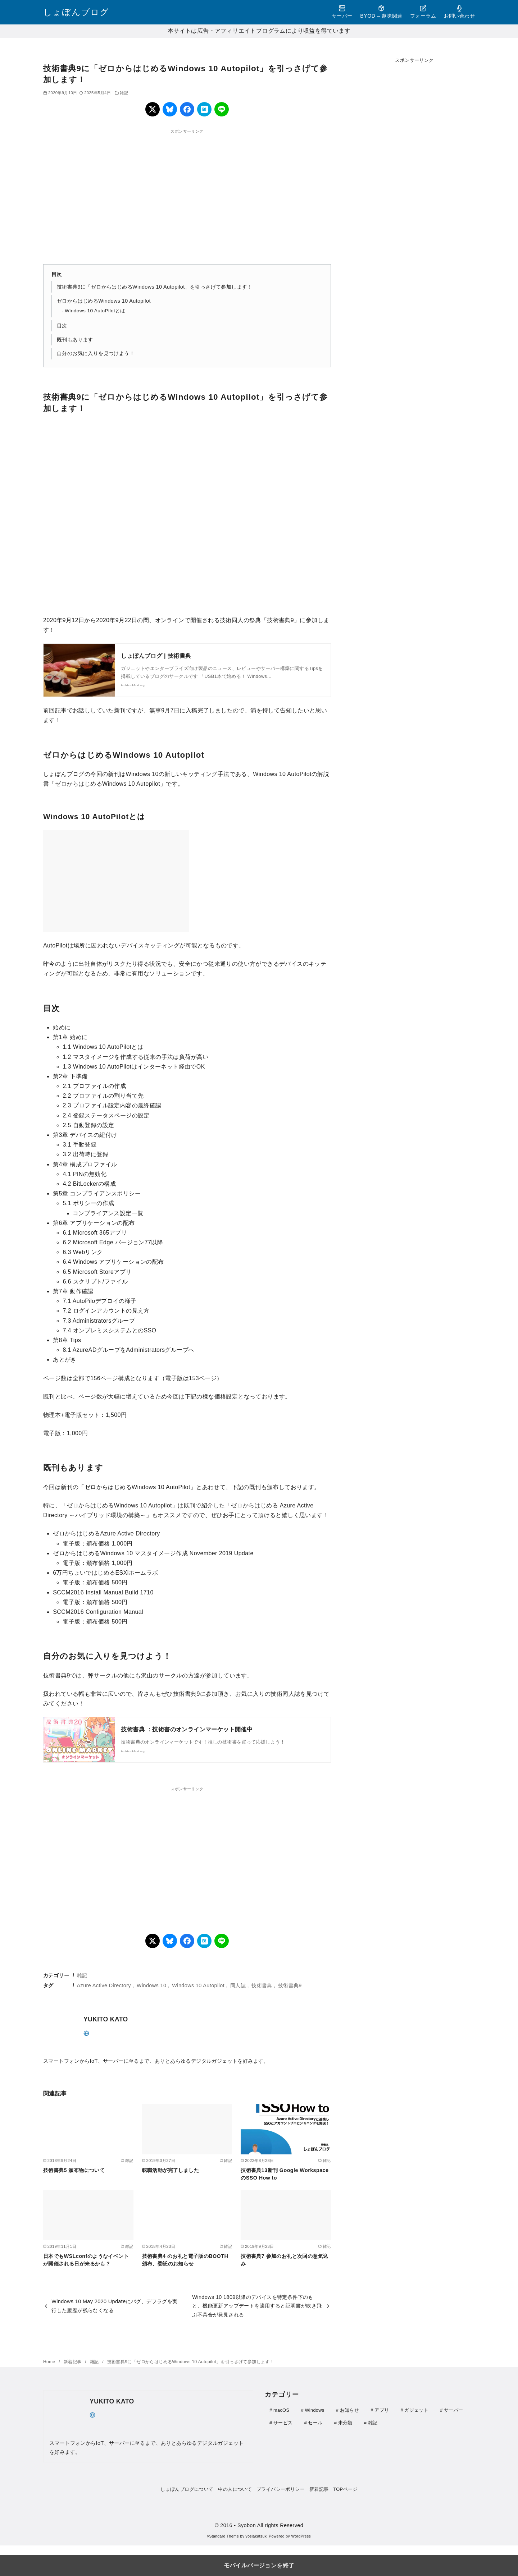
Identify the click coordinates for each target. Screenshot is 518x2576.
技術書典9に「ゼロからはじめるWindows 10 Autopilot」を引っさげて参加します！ (154, 287)
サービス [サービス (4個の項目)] (282, 2422)
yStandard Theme (223, 2536)
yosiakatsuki (257, 2536)
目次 (62, 326)
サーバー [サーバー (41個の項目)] (453, 2410)
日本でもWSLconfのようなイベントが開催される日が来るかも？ (86, 2259)
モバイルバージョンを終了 (259, 2565)
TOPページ (345, 2489)
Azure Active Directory (104, 1985)
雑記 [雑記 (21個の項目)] (373, 2422)
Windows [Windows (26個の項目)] (314, 2410)
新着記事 (73, 2361)
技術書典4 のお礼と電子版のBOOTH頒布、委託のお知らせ (185, 2259)
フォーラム (423, 11)
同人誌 (238, 1985)
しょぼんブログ (76, 12)
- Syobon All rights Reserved (268, 2525)
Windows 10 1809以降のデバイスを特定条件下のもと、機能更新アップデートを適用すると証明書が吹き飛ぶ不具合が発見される (257, 2306)
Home (49, 2361)
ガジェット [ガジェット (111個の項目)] (416, 2410)
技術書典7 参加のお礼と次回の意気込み (284, 2259)
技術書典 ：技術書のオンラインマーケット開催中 (187, 1729)
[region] (187, 192)
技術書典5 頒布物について (74, 2170)
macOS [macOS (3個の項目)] (281, 2410)
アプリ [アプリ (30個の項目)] (381, 2410)
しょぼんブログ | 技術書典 (156, 656)
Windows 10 (151, 1985)
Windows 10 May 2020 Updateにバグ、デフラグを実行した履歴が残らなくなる (114, 2306)
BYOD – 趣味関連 (381, 11)
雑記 (124, 93)
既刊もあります (75, 340)
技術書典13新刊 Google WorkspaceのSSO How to (284, 2173)
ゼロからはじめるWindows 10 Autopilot (104, 301)
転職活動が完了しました (170, 2170)
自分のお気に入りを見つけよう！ (96, 353)
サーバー (342, 11)
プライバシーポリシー (280, 2489)
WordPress (301, 2536)
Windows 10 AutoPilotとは (95, 310)
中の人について (235, 2489)
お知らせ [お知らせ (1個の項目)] (349, 2410)
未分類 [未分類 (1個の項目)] (345, 2422)
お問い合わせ (459, 11)
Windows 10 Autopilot (198, 1985)
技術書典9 (290, 1985)
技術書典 (261, 1985)
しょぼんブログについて (186, 2489)
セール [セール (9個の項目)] (315, 2422)
